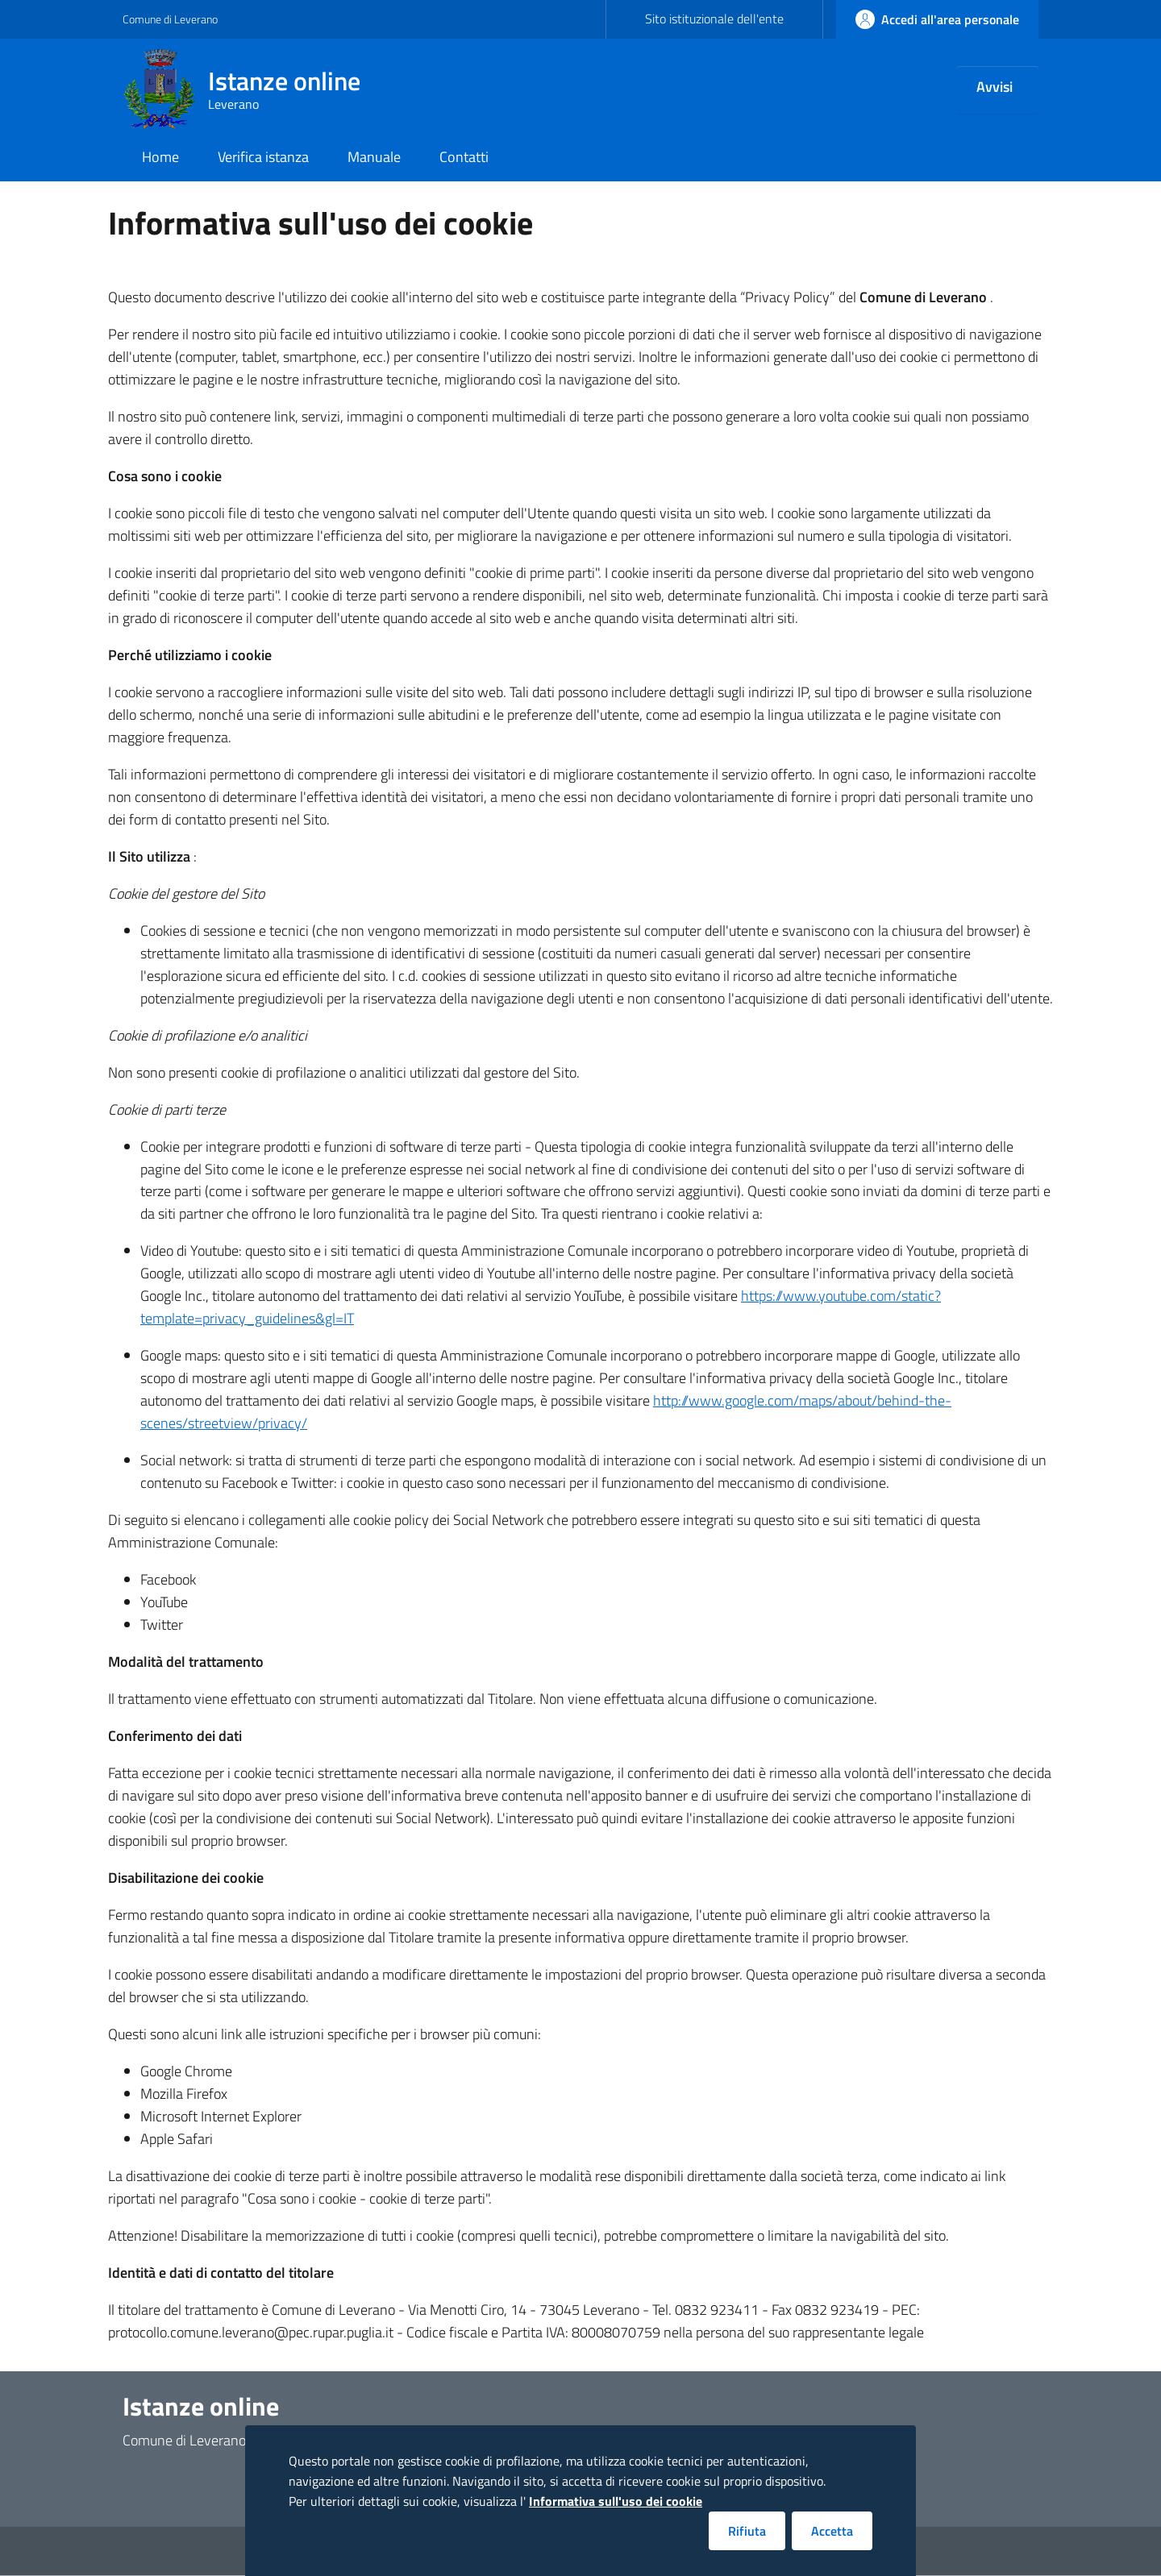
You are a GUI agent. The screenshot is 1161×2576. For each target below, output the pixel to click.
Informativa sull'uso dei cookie (615, 2501)
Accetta (832, 2531)
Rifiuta (747, 2531)
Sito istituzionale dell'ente (714, 18)
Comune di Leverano (170, 18)
